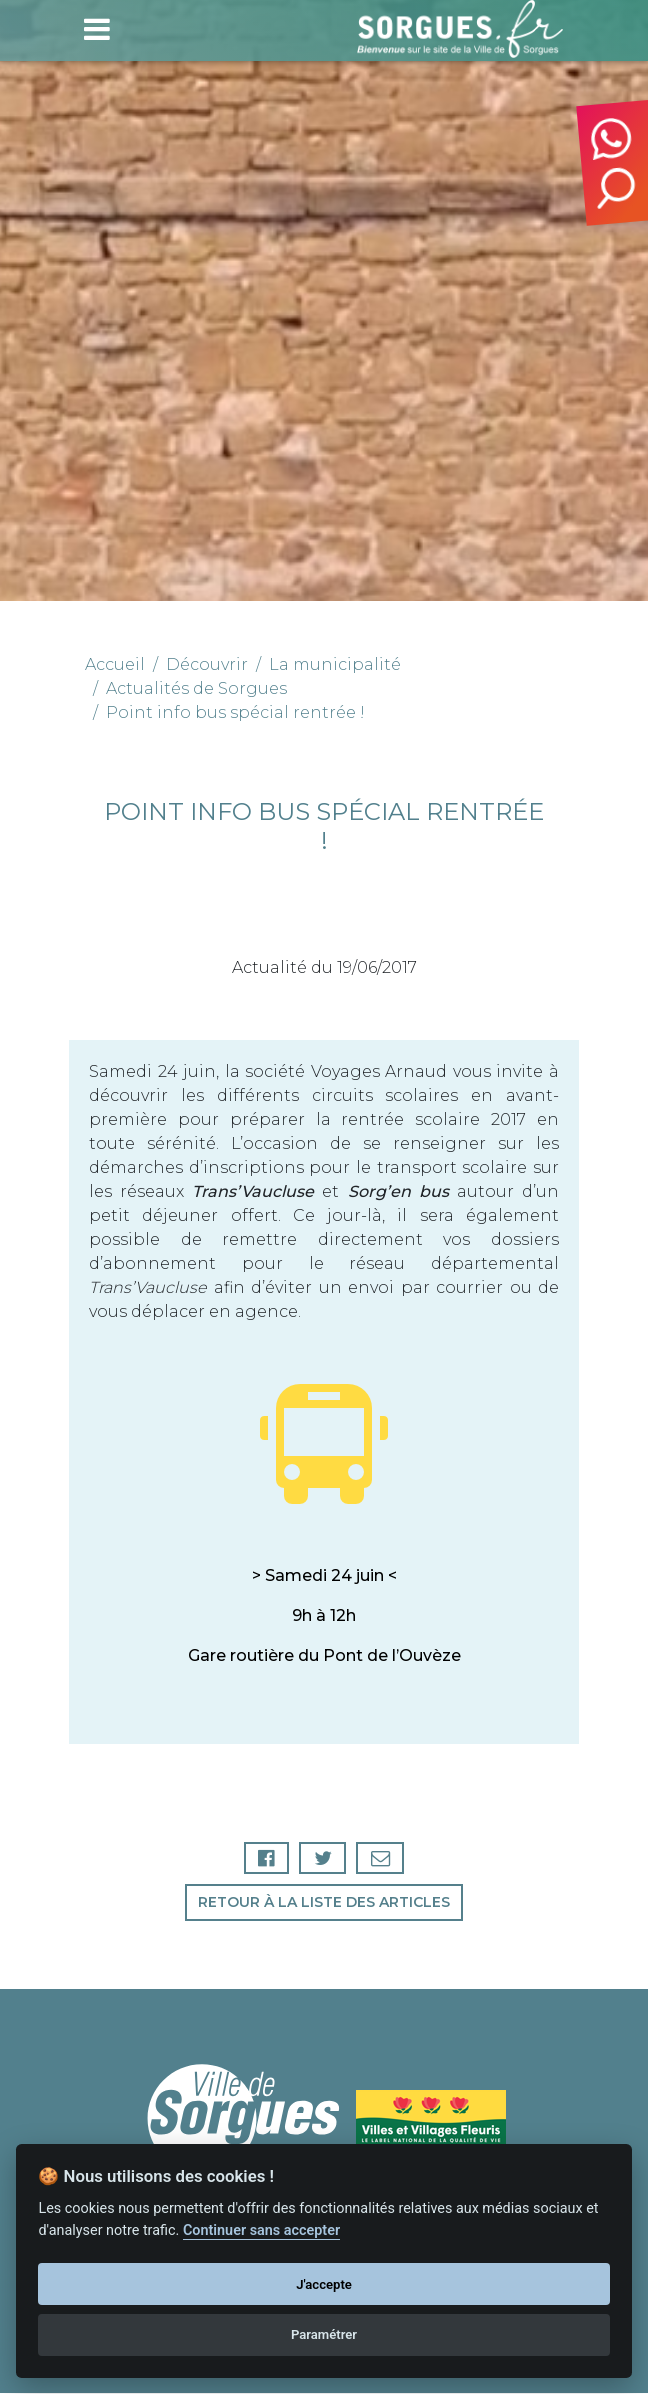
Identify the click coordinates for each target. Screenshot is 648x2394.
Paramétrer (324, 2334)
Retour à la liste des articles (324, 1903)
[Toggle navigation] (97, 29)
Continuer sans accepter (261, 2230)
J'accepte (324, 2284)
